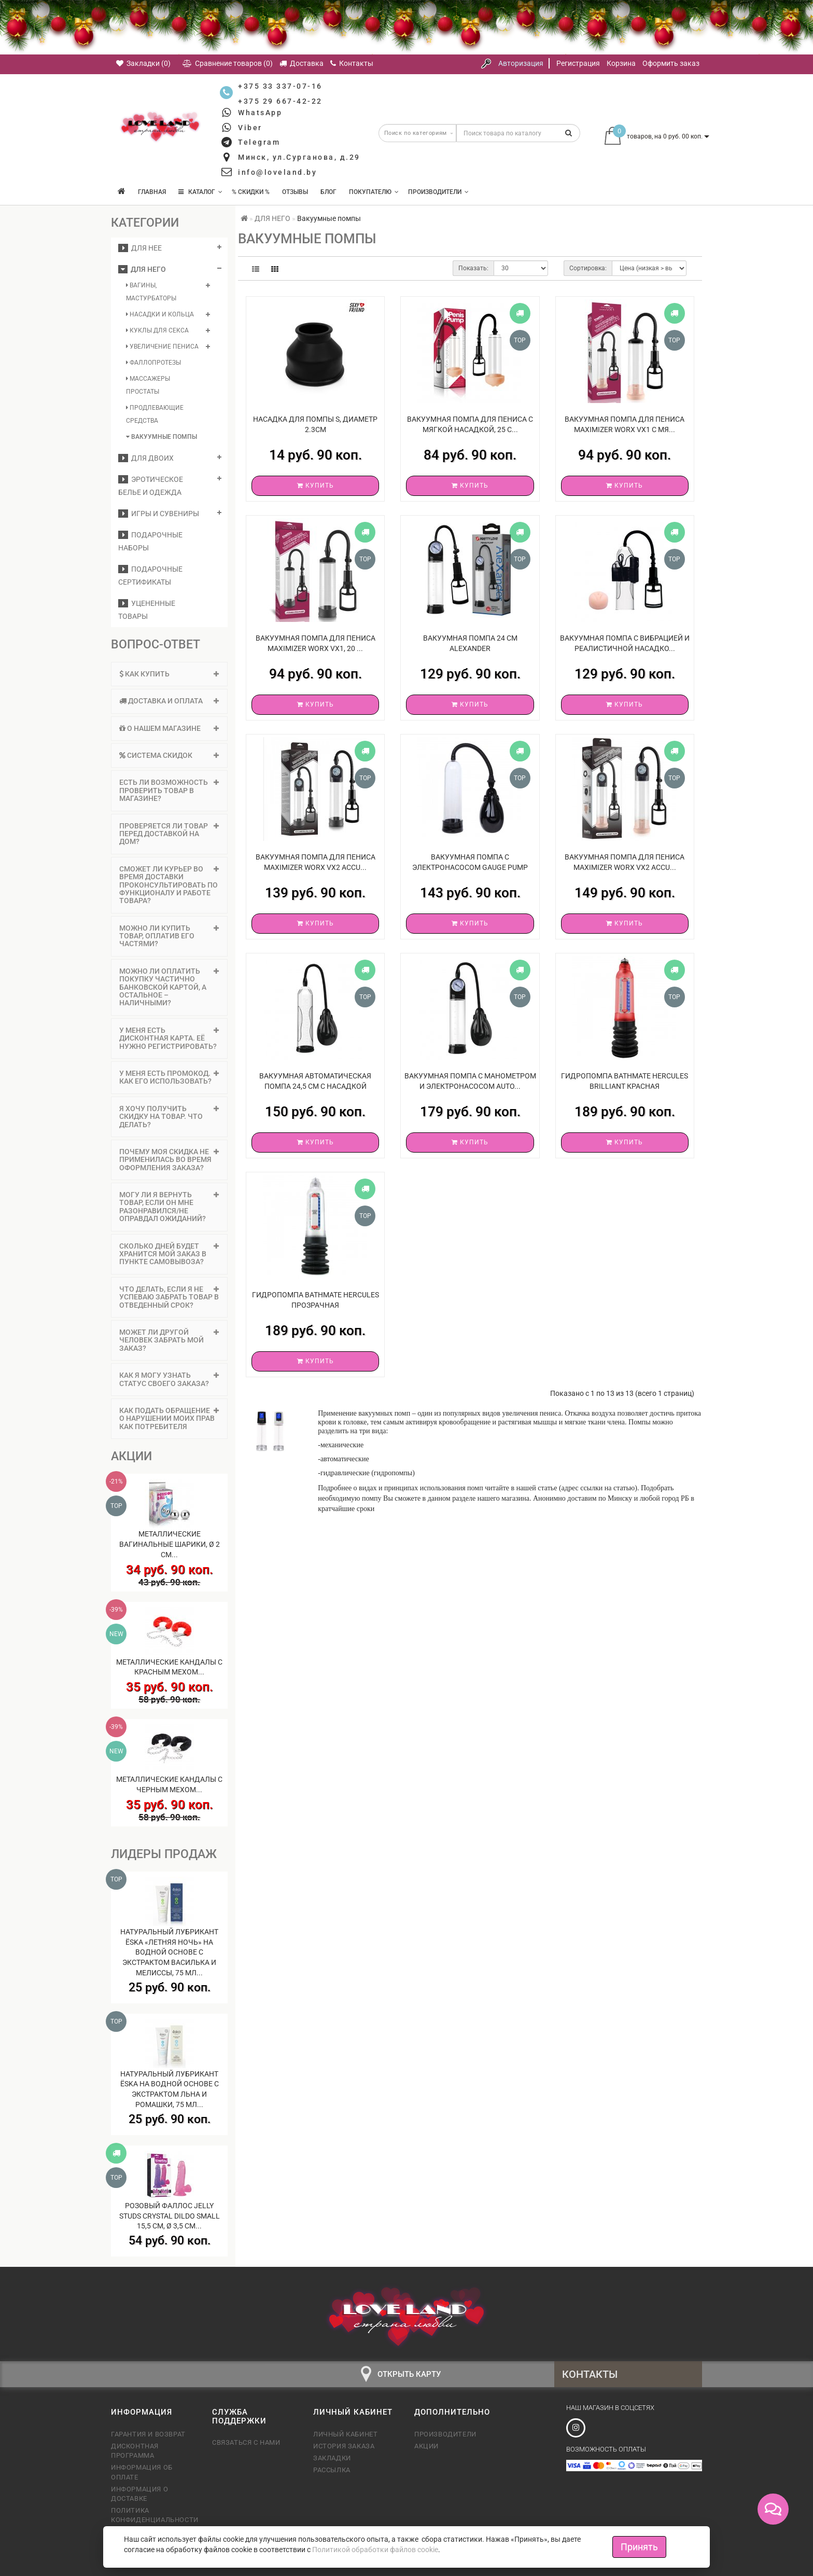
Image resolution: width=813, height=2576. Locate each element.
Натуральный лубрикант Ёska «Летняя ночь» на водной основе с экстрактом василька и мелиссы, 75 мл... (169, 1952)
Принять (639, 2546)
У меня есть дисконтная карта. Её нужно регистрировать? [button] (169, 1038)
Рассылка (332, 2470)
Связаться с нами (246, 2442)
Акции (426, 2446)
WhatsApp (260, 112)
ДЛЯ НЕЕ (140, 248)
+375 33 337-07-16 (280, 86)
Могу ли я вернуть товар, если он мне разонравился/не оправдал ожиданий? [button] (169, 1206)
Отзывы (295, 192)
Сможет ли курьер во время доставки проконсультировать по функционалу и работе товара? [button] (169, 885)
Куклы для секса (157, 330)
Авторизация (520, 63)
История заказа (343, 2446)
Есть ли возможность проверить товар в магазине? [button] (169, 790)
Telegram (259, 142)
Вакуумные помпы (161, 436)
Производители (438, 192)
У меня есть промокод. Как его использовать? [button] (169, 1077)
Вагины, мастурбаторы (151, 292)
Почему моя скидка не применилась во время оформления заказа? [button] (169, 1159)
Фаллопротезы (153, 362)
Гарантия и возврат (148, 2434)
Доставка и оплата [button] (169, 701)
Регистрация (578, 63)
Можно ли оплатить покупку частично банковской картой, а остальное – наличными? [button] (169, 987)
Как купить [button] (169, 674)
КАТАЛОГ (200, 192)
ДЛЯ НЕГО (142, 269)
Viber (250, 127)
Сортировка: (588, 268)
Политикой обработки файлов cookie (375, 2549)
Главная (152, 192)
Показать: (473, 268)
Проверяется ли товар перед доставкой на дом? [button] (169, 834)
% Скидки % (251, 192)
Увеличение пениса (162, 346)
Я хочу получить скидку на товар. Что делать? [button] (169, 1116)
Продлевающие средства (155, 414)
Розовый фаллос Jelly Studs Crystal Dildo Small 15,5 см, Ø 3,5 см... (169, 2216)
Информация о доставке (139, 2493)
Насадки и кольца (160, 314)
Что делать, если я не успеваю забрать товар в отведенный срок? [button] (169, 1297)
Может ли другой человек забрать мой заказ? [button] (169, 1340)
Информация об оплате (142, 2472)
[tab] (169, 674)
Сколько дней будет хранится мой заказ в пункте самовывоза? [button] (169, 1254)
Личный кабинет (345, 2434)
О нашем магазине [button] (169, 728)
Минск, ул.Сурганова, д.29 (299, 157)
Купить (315, 485)
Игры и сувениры (158, 513)
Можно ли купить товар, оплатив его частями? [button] (169, 936)
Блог (328, 192)
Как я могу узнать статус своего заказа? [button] (169, 1379)
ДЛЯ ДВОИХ (146, 458)
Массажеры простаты (148, 385)
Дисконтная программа (135, 2450)
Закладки (332, 2458)
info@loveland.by (277, 172)
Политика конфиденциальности (154, 2515)
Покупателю (374, 192)
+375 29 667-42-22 (280, 101)
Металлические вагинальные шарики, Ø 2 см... (169, 1544)
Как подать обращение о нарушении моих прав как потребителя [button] (169, 1418)
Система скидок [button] (169, 755)
